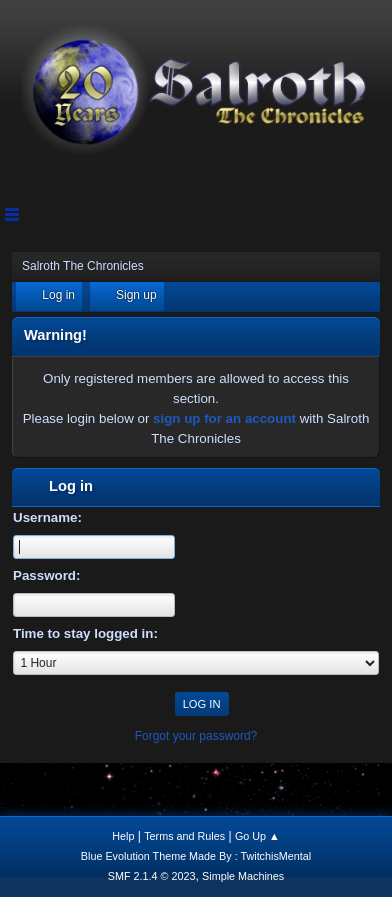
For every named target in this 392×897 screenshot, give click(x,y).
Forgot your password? (196, 736)
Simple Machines (243, 876)
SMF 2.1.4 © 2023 (152, 876)
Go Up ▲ (257, 836)
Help (123, 836)
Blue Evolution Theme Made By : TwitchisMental (196, 856)
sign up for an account (224, 418)
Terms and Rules (184, 836)
